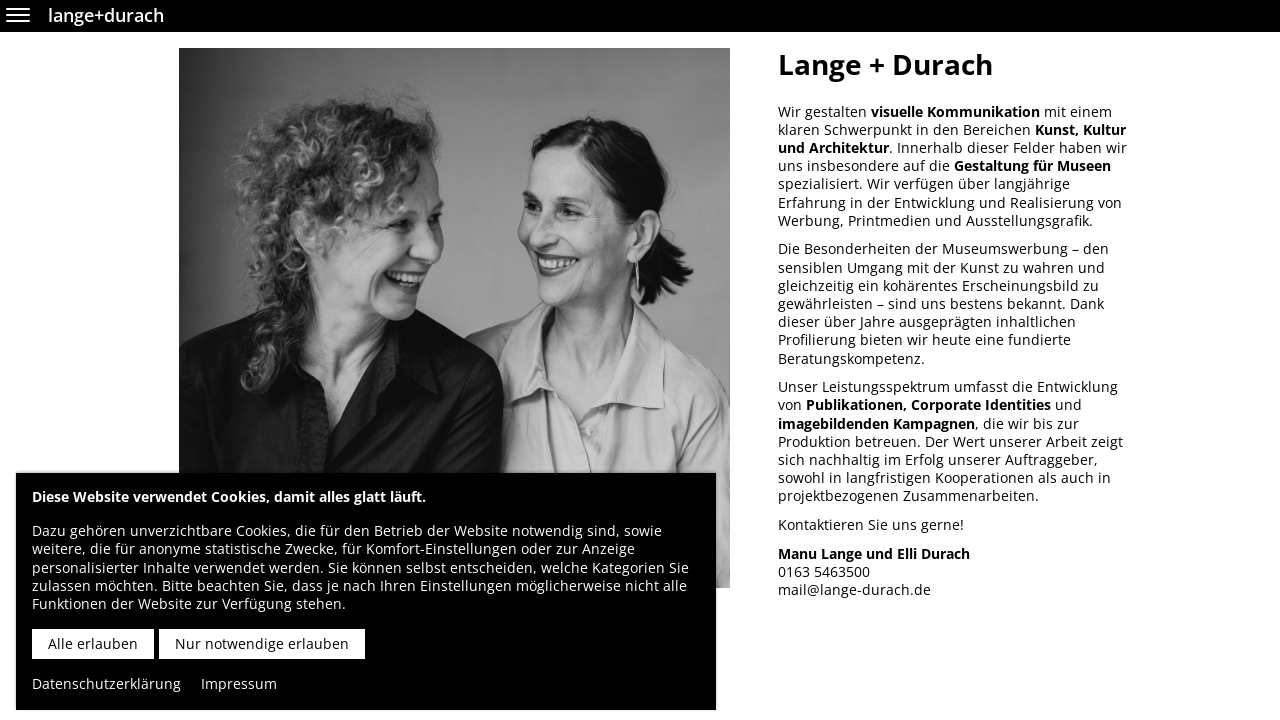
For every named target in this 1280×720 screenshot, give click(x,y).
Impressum (239, 683)
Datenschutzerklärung (106, 683)
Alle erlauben (93, 643)
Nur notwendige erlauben (262, 643)
